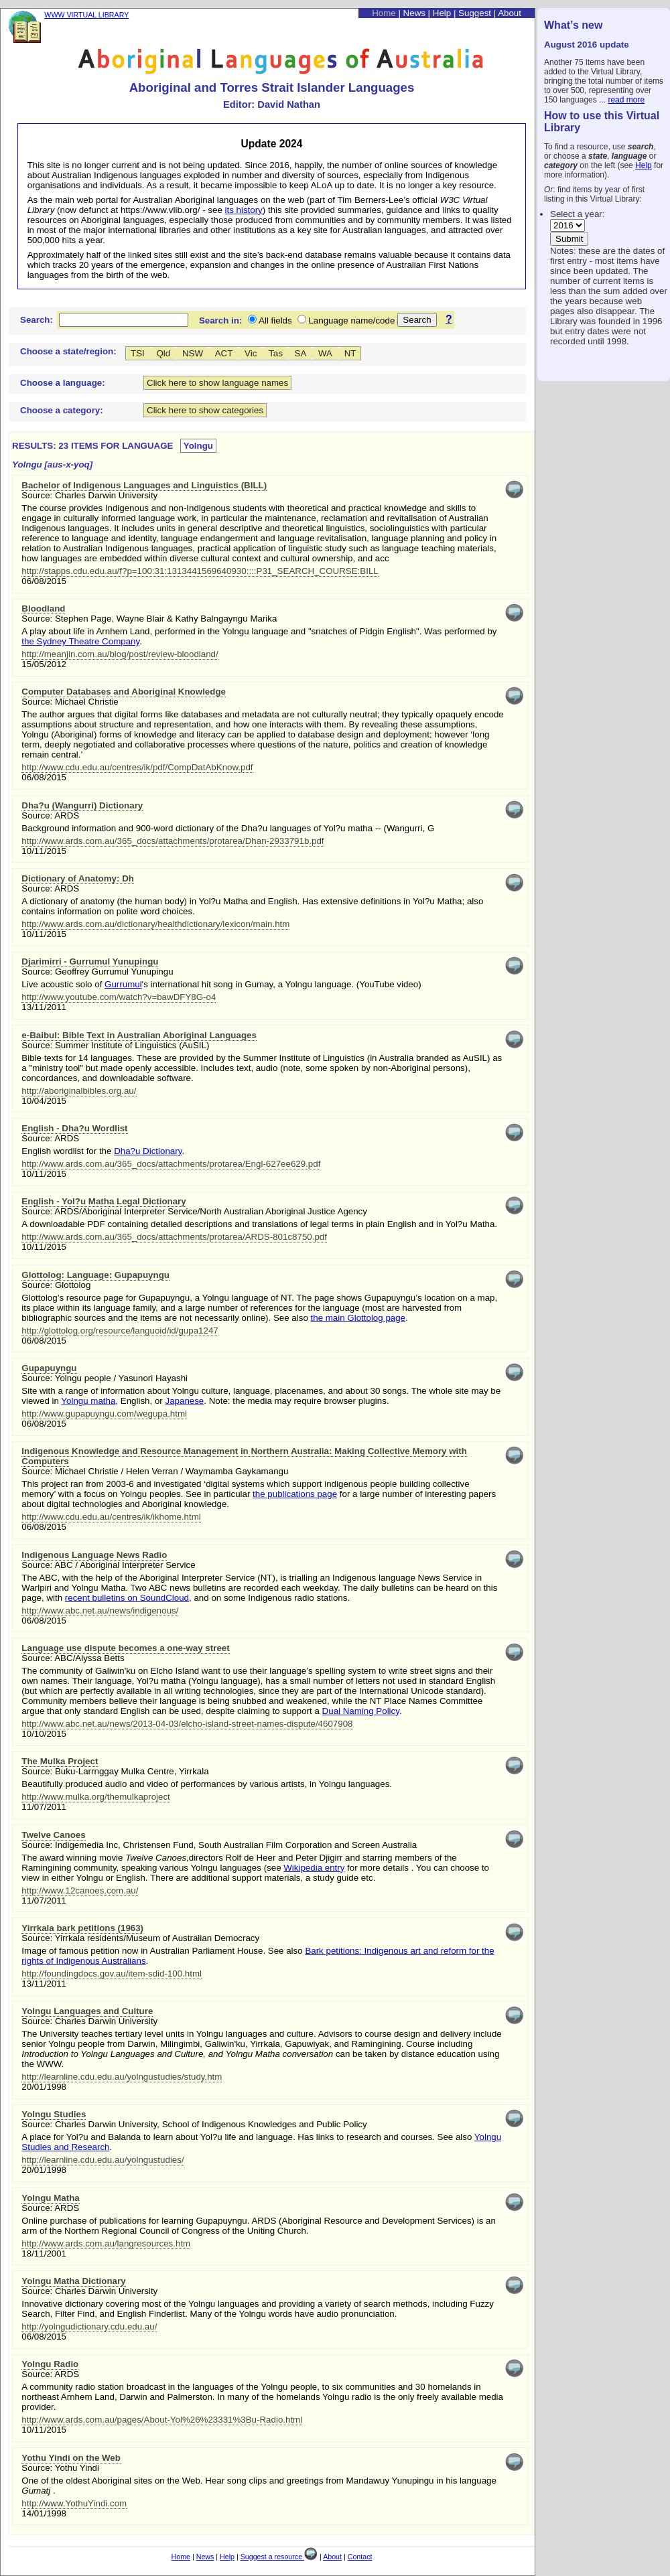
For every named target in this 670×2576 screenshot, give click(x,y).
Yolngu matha (88, 1401)
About (509, 13)
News (414, 13)
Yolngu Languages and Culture (87, 2011)
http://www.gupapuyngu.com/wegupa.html (104, 1414)
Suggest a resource (279, 2557)
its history (244, 210)
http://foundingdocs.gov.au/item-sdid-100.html (111, 1974)
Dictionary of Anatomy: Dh (77, 878)
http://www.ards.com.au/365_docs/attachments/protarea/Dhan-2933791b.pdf (172, 841)
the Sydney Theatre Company (80, 641)
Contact (360, 2557)
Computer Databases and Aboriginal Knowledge (123, 692)
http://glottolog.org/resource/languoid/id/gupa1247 (119, 1331)
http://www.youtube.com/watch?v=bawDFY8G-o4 (118, 997)
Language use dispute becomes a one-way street (125, 1648)
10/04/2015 (43, 1101)
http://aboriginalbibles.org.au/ (78, 1091)
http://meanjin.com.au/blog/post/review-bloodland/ (119, 654)
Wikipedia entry (313, 1868)
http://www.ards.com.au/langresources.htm (105, 2243)
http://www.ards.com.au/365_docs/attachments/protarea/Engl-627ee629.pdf (170, 1164)
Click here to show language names (217, 383)
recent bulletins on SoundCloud (127, 1598)
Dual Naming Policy (360, 1711)
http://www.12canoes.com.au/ (79, 1890)
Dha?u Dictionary (148, 1151)
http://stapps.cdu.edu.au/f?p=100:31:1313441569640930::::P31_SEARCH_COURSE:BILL (199, 571)
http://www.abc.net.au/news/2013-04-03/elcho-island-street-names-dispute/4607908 (186, 1724)
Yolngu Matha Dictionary (73, 2281)
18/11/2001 (43, 2253)
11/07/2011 (43, 1807)
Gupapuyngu (48, 1368)
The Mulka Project (59, 1761)
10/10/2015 (43, 1734)
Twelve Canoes (53, 1835)
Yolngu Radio (49, 2364)
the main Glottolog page (358, 1318)
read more (626, 99)
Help (643, 165)
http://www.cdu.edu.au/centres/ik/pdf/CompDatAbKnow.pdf (137, 767)
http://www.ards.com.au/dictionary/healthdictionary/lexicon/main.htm (155, 924)
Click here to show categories (205, 410)
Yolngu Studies (53, 2114)
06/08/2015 (43, 581)
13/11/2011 (43, 1007)
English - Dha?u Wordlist (74, 1128)
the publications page (295, 1494)
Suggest (474, 13)
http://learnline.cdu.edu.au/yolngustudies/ (102, 2160)
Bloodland (43, 608)
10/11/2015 (43, 851)
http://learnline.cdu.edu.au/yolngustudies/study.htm (121, 2077)
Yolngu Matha (50, 2198)
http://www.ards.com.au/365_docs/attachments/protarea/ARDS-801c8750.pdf (174, 1237)
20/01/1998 (43, 2087)
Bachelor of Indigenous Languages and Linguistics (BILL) (144, 485)
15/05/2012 (43, 664)
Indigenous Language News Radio (94, 1555)
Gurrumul (123, 984)
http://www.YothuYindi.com (74, 2503)
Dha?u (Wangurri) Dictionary (82, 805)
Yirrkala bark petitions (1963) (82, 1928)
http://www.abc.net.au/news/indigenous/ (99, 1610)
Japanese (184, 1401)
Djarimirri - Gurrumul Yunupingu (89, 961)
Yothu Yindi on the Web (71, 2458)
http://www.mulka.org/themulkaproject (95, 1797)
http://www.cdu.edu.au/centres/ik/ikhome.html (110, 1517)
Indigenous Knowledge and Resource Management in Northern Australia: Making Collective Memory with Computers (244, 1456)
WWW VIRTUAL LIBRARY (86, 15)
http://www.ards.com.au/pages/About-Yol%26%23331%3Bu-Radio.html (161, 2420)
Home (384, 13)
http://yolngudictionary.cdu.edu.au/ (89, 2326)
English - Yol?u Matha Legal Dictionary (103, 1201)
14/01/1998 (43, 2513)
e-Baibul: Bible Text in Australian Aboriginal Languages (139, 1035)
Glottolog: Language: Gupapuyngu (95, 1275)
